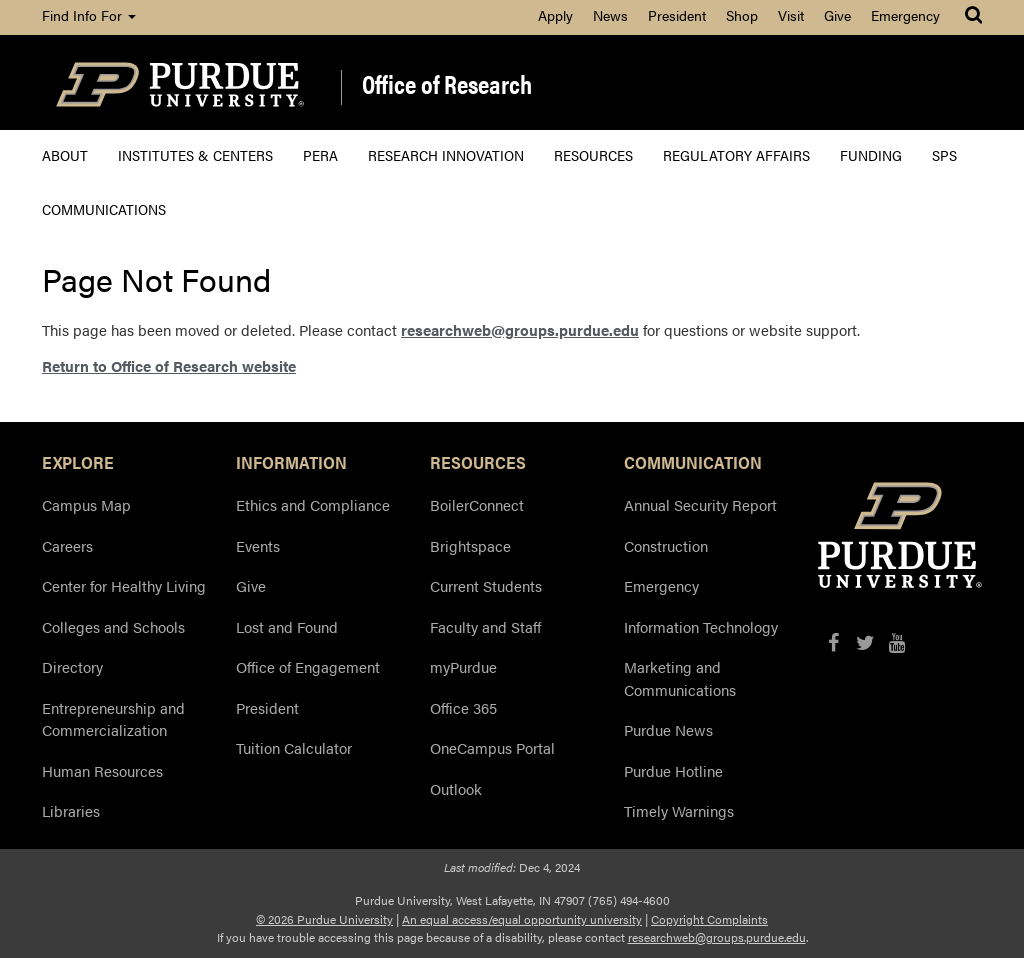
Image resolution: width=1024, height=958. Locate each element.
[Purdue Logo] (180, 82)
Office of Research (447, 85)
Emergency (905, 15)
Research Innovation (446, 154)
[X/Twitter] (865, 642)
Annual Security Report (700, 504)
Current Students (486, 585)
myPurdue (463, 666)
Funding (871, 154)
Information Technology (701, 626)
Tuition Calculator (294, 747)
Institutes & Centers (195, 154)
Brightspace (470, 545)
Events (258, 545)
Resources (593, 154)
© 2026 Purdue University (324, 919)
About (65, 154)
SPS (944, 154)
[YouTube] (897, 642)
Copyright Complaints (709, 919)
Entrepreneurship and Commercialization (113, 719)
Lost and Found (287, 626)
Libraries (71, 810)
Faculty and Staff (485, 626)
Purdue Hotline (673, 770)
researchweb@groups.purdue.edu (520, 329)
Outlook (456, 788)
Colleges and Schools (113, 626)
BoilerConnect (477, 504)
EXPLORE (78, 462)
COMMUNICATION (693, 462)
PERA (320, 154)
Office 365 (463, 707)
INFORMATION (291, 462)
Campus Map (86, 504)
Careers (67, 545)
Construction (666, 545)
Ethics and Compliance (313, 504)
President (677, 15)
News (610, 15)
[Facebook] (833, 642)
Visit (791, 15)
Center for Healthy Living (124, 585)
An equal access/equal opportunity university (522, 919)
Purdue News (668, 729)
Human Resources (102, 770)
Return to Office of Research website (169, 365)
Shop (742, 15)
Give (837, 15)
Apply (555, 15)
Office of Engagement (308, 666)
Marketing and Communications (680, 678)
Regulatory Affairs (736, 154)
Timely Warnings (679, 810)
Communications (104, 208)
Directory (72, 666)
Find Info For (89, 15)
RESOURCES (478, 462)
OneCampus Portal (492, 747)
